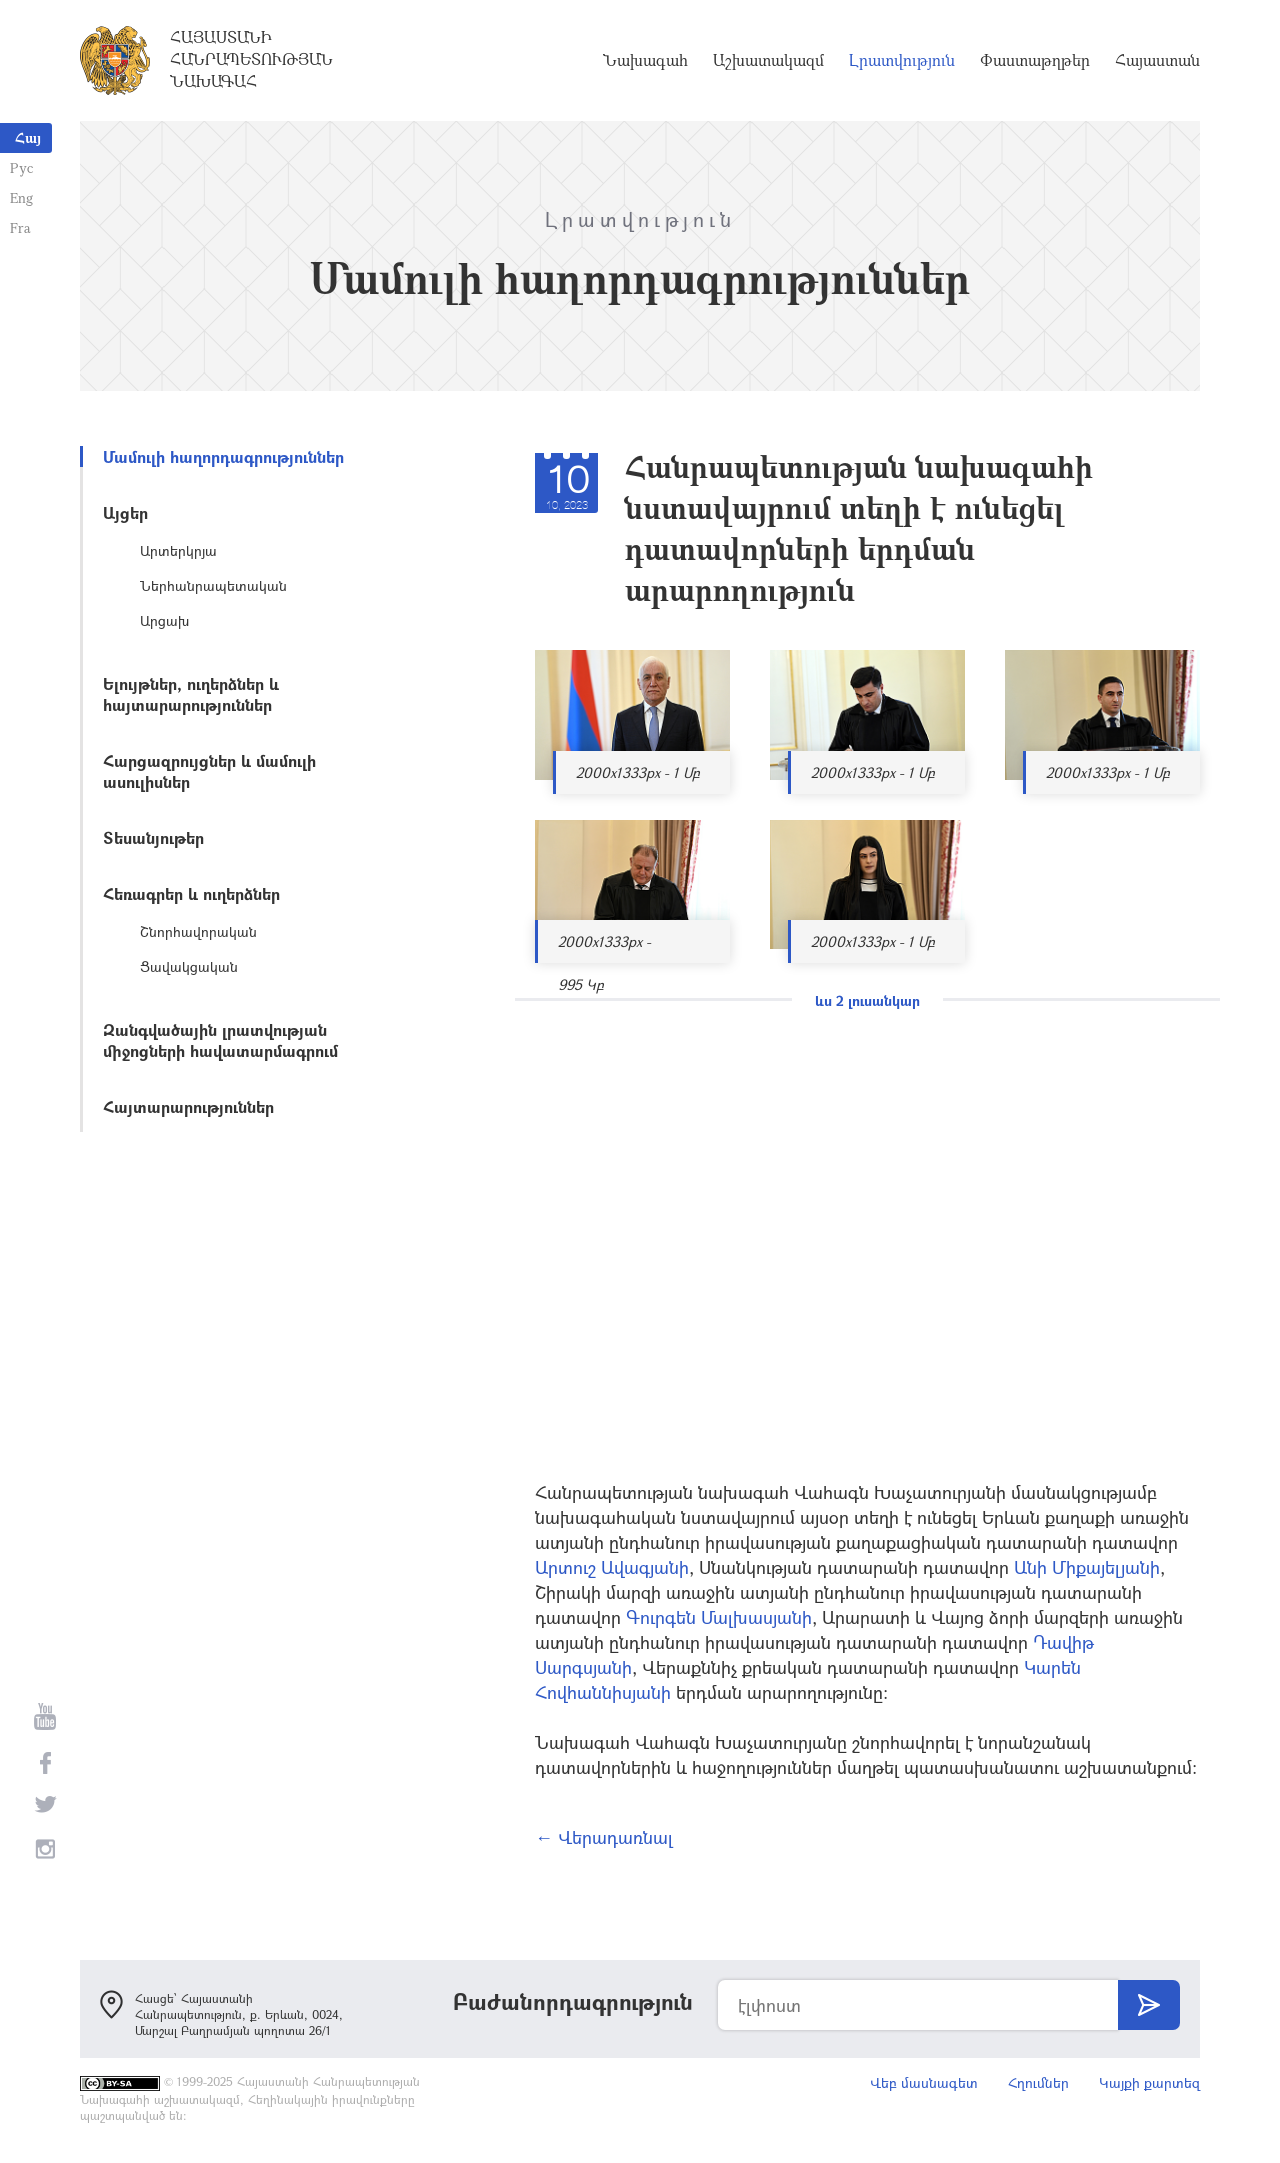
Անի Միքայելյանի (1087, 1567)
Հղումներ (1038, 2082)
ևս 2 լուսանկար (867, 1000)
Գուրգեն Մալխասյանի (719, 1617)
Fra (20, 227)
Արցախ (164, 620)
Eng (21, 197)
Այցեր (125, 512)
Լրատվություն (902, 60)
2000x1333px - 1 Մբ (638, 772)
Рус (21, 167)
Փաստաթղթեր (1035, 60)
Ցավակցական (189, 966)
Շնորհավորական (198, 931)
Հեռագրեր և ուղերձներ (191, 893)
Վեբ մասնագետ (924, 2082)
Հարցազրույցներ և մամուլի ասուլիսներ (209, 771)
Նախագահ (645, 60)
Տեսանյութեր (153, 837)
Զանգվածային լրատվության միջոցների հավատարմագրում (220, 1040)
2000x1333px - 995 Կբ (604, 947)
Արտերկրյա (178, 550)
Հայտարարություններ (188, 1106)
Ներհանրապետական (213, 585)
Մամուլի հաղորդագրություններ (223, 456)
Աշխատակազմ (768, 60)
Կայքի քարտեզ (1149, 2082)
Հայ (28, 137)
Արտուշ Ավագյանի (612, 1567)
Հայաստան (1157, 60)
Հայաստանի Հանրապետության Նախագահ (251, 59)
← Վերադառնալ (604, 1837)
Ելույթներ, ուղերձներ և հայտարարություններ (191, 694)
